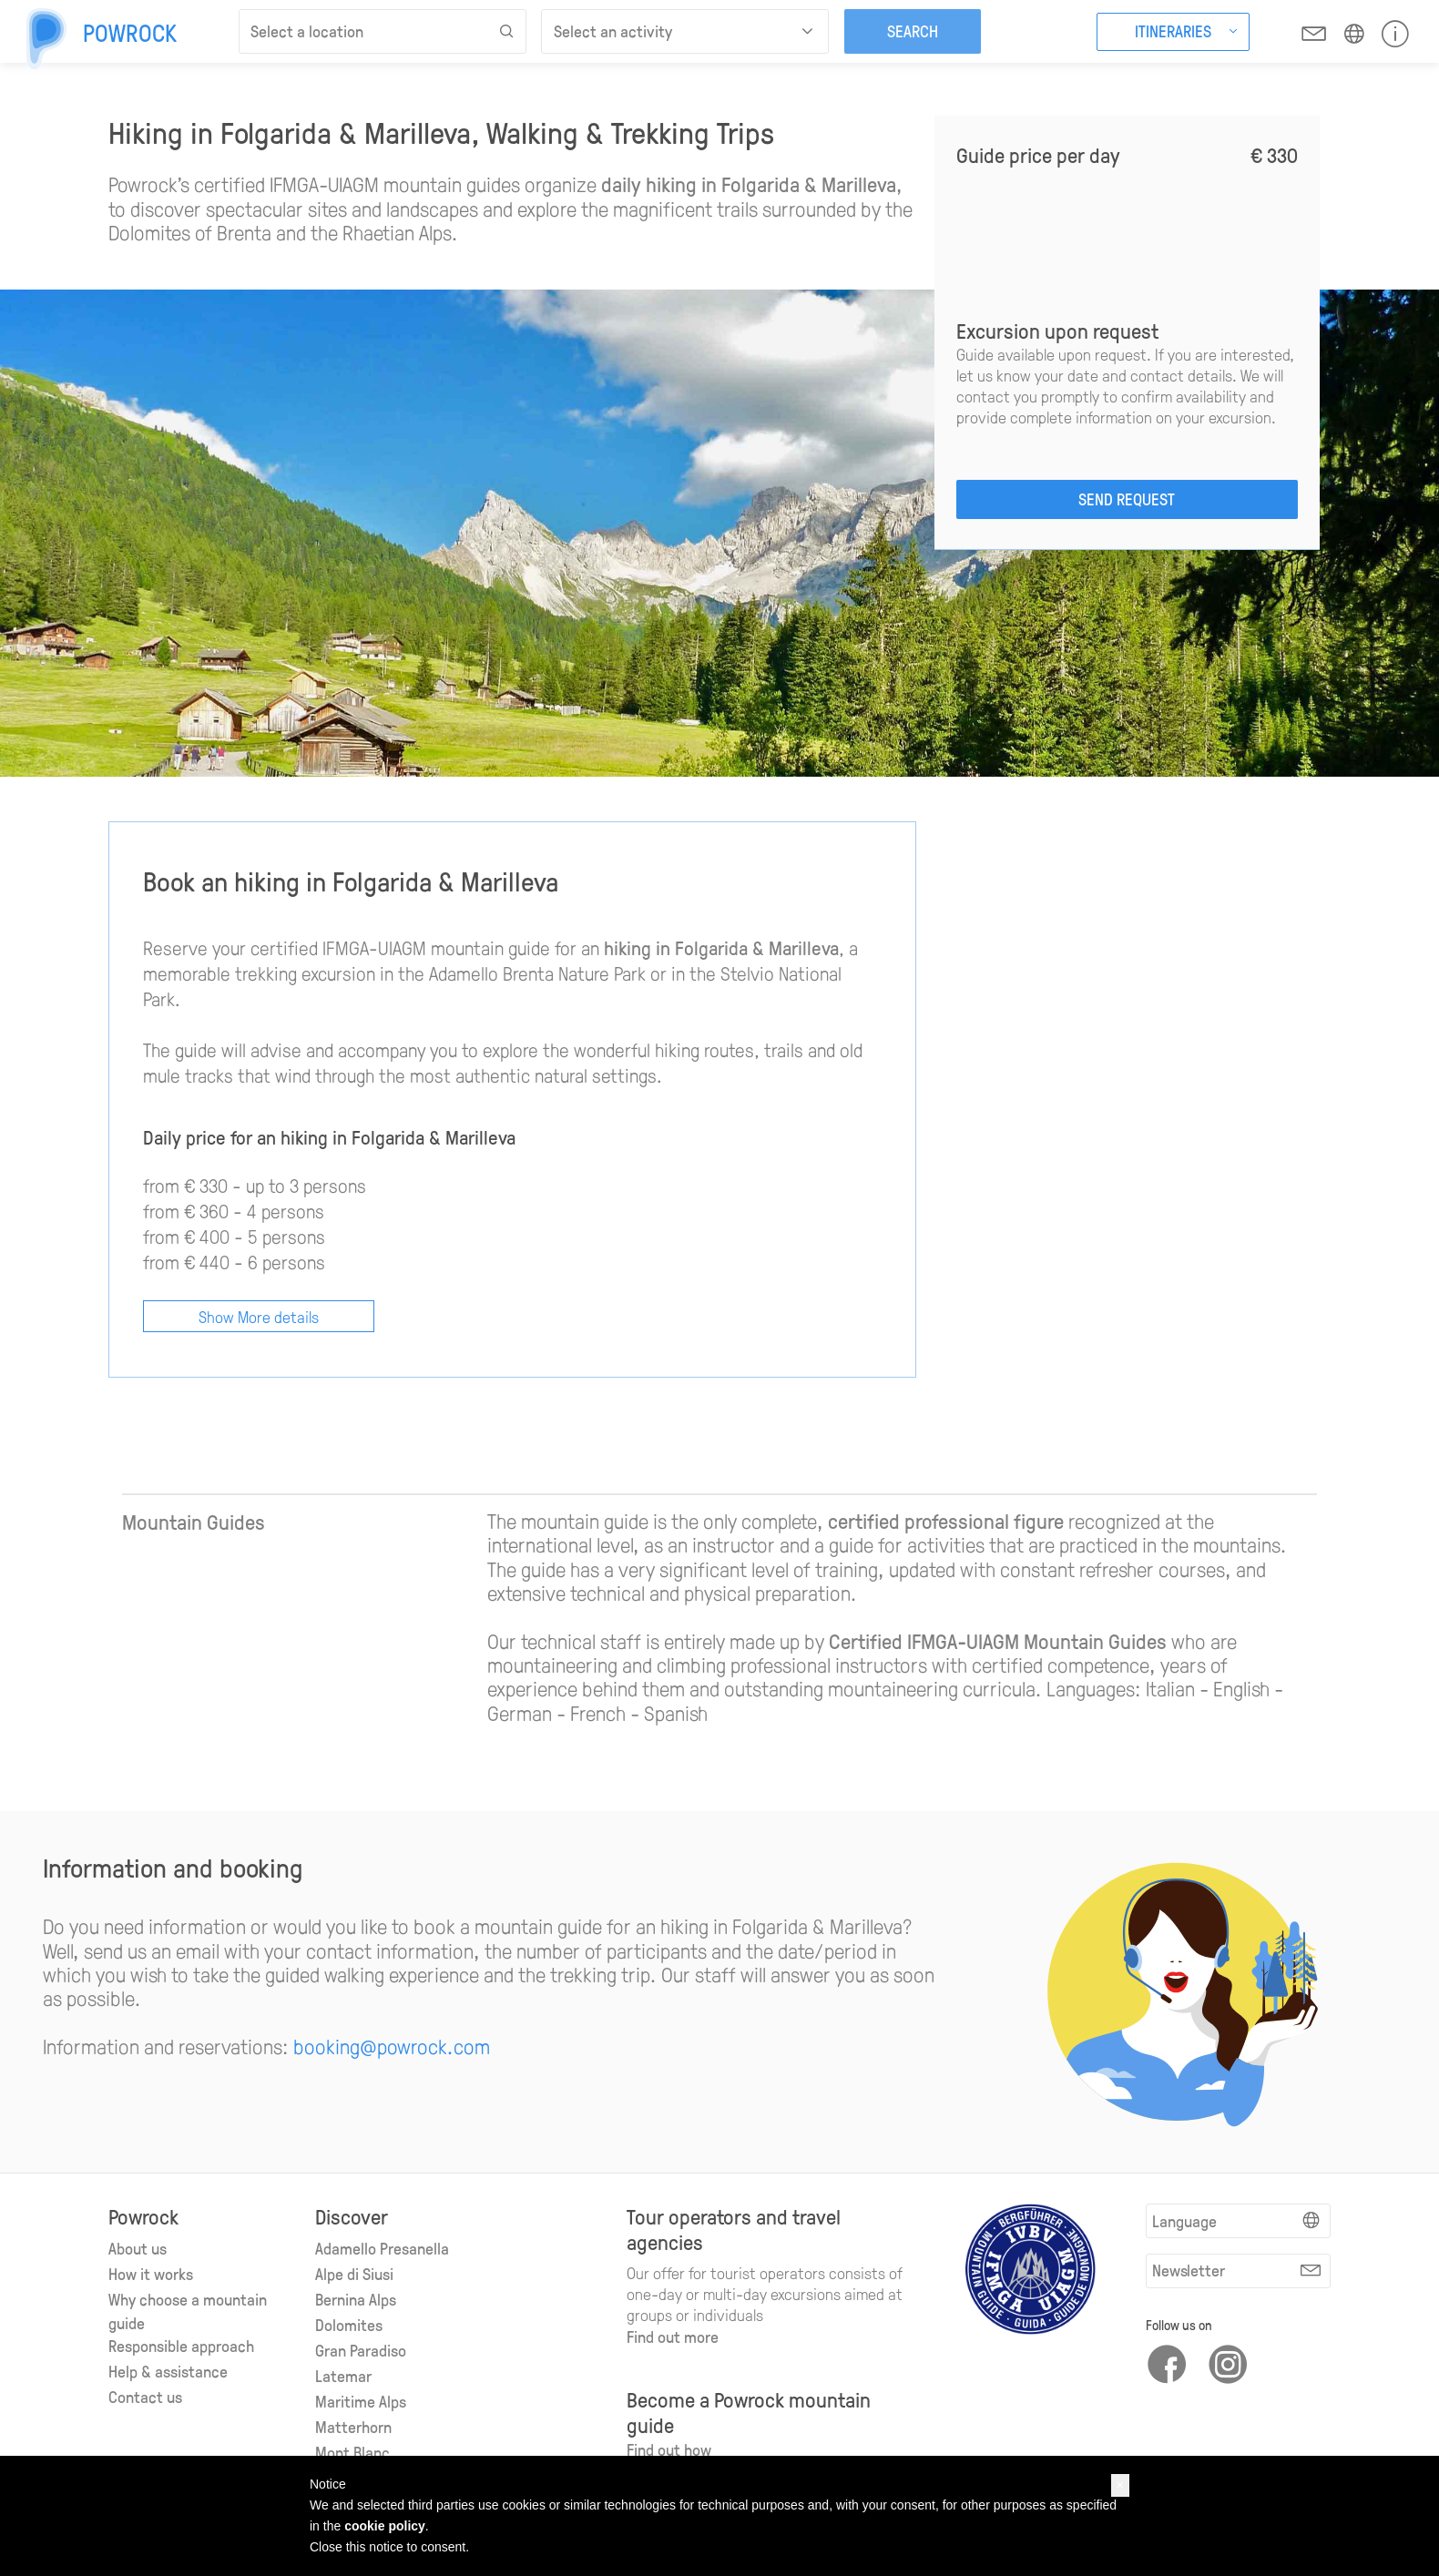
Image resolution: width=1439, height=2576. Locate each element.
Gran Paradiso (360, 2350)
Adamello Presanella (382, 2248)
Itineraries (1173, 31)
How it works (150, 2274)
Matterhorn (353, 2427)
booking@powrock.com (391, 2045)
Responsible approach (181, 2346)
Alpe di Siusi (354, 2274)
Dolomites (349, 2325)
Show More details (259, 1316)
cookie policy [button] (384, 2526)
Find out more (673, 2336)
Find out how (669, 2449)
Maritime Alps (360, 2401)
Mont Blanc (352, 2452)
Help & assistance (168, 2371)
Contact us (145, 2397)
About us (137, 2248)
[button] (1120, 2485)
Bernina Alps (355, 2299)
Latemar (343, 2376)
